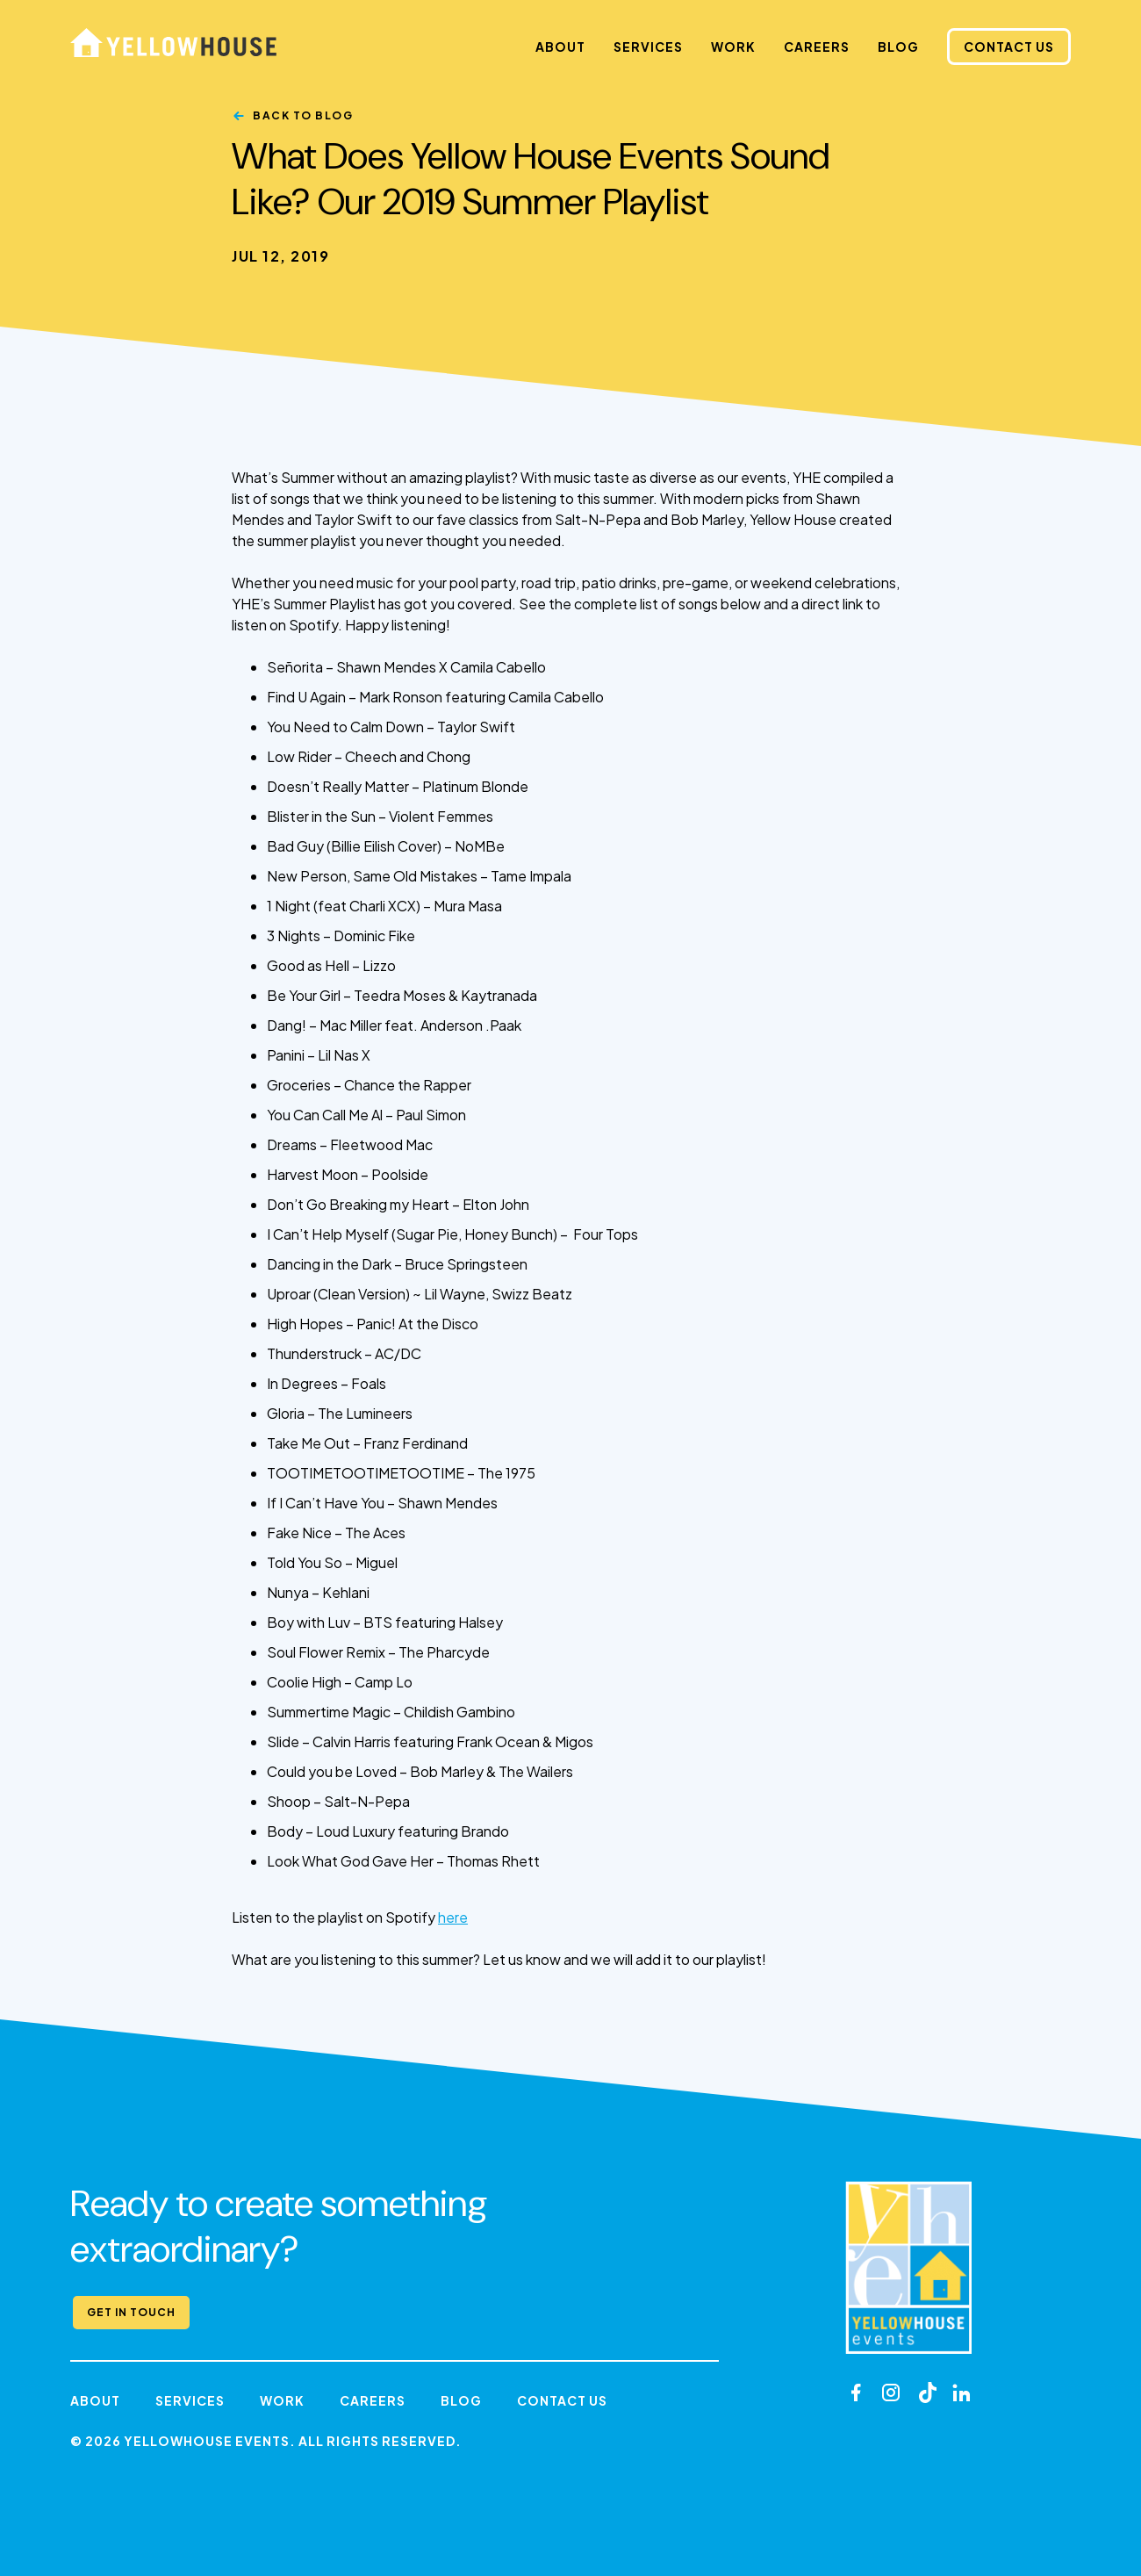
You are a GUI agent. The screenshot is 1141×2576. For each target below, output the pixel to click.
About (560, 46)
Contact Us (1009, 46)
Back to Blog (303, 115)
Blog (898, 46)
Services (648, 46)
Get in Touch (131, 2312)
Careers (817, 46)
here (453, 1917)
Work (733, 46)
